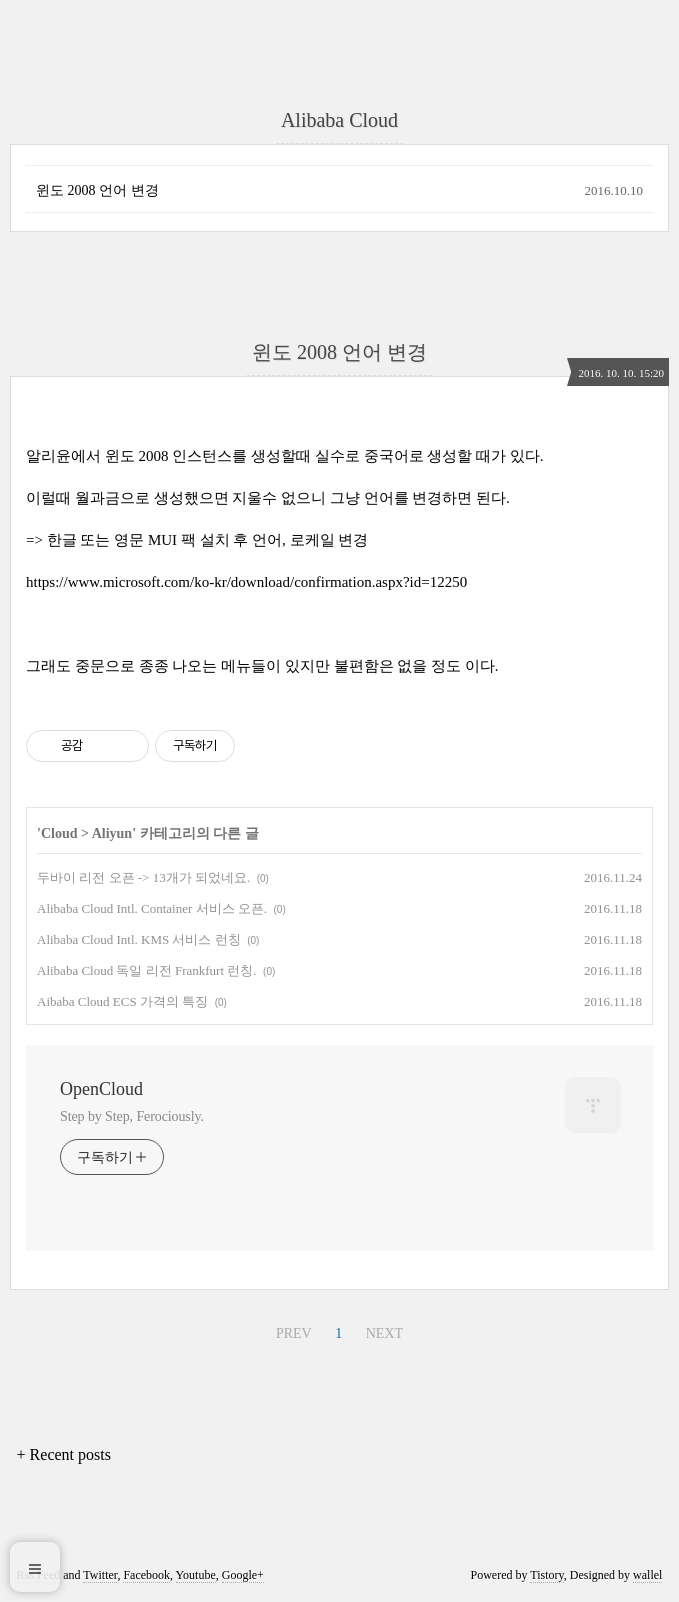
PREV (294, 1333)
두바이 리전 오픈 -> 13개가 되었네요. (143, 877)
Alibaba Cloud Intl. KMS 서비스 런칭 (139, 939)
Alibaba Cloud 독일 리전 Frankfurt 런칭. (147, 970)
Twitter (100, 1575)
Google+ (243, 1575)
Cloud (59, 833)
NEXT (384, 1333)
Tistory (546, 1575)
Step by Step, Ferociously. (132, 1116)
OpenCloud (101, 1089)
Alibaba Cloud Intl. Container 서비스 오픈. (152, 908)
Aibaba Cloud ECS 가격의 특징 (122, 1001)
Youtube (196, 1575)
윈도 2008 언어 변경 (97, 190)
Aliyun (112, 833)
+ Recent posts (64, 1454)
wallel (647, 1575)
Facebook (146, 1575)
